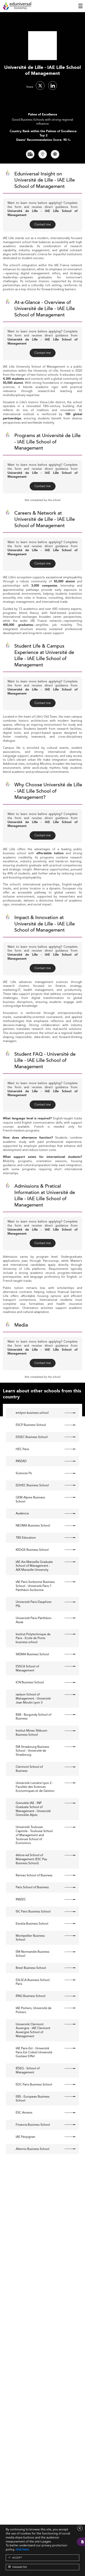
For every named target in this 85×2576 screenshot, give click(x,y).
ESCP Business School (31, 1442)
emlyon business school (32, 1430)
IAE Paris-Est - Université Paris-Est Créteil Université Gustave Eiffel (34, 2070)
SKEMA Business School (32, 1672)
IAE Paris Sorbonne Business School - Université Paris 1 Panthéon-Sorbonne (35, 1603)
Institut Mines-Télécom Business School (31, 1750)
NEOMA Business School (33, 1543)
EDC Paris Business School (34, 2102)
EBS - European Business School (33, 2116)
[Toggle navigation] (80, 6)
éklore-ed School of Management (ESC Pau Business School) (31, 1877)
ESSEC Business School (32, 1454)
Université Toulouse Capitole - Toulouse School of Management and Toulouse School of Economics (34, 1853)
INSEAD (21, 1479)
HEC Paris (22, 1466)
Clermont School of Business (29, 1786)
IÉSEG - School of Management (28, 2088)
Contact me (42, 241)
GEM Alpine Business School (30, 1517)
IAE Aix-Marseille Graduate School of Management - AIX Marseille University (34, 1583)
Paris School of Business (32, 1905)
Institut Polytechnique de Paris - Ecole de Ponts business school (33, 1655)
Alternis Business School (32, 2166)
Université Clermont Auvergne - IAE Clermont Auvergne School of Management (33, 2048)
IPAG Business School (30, 2013)
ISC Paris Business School (33, 1929)
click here (22, 2549)
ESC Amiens (24, 2130)
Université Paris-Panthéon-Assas (34, 1637)
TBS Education (26, 1555)
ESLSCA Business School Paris (33, 1999)
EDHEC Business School (32, 1503)
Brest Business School (31, 1985)
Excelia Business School (32, 1941)
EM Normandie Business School (32, 1971)
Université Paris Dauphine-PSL (34, 1621)
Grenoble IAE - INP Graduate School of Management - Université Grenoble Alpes (33, 1826)
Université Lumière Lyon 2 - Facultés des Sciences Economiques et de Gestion (35, 1804)
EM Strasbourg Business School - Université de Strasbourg (32, 1768)
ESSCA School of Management (27, 1686)
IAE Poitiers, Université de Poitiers (33, 2027)
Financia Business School (33, 2142)
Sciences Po (24, 1491)
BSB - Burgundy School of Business (33, 1734)
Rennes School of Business (34, 1893)
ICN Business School (30, 1700)
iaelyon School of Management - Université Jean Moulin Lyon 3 (33, 1716)
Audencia (22, 1531)
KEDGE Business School (32, 1567)
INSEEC (21, 1917)
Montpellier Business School (30, 1955)
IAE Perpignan (25, 2154)
